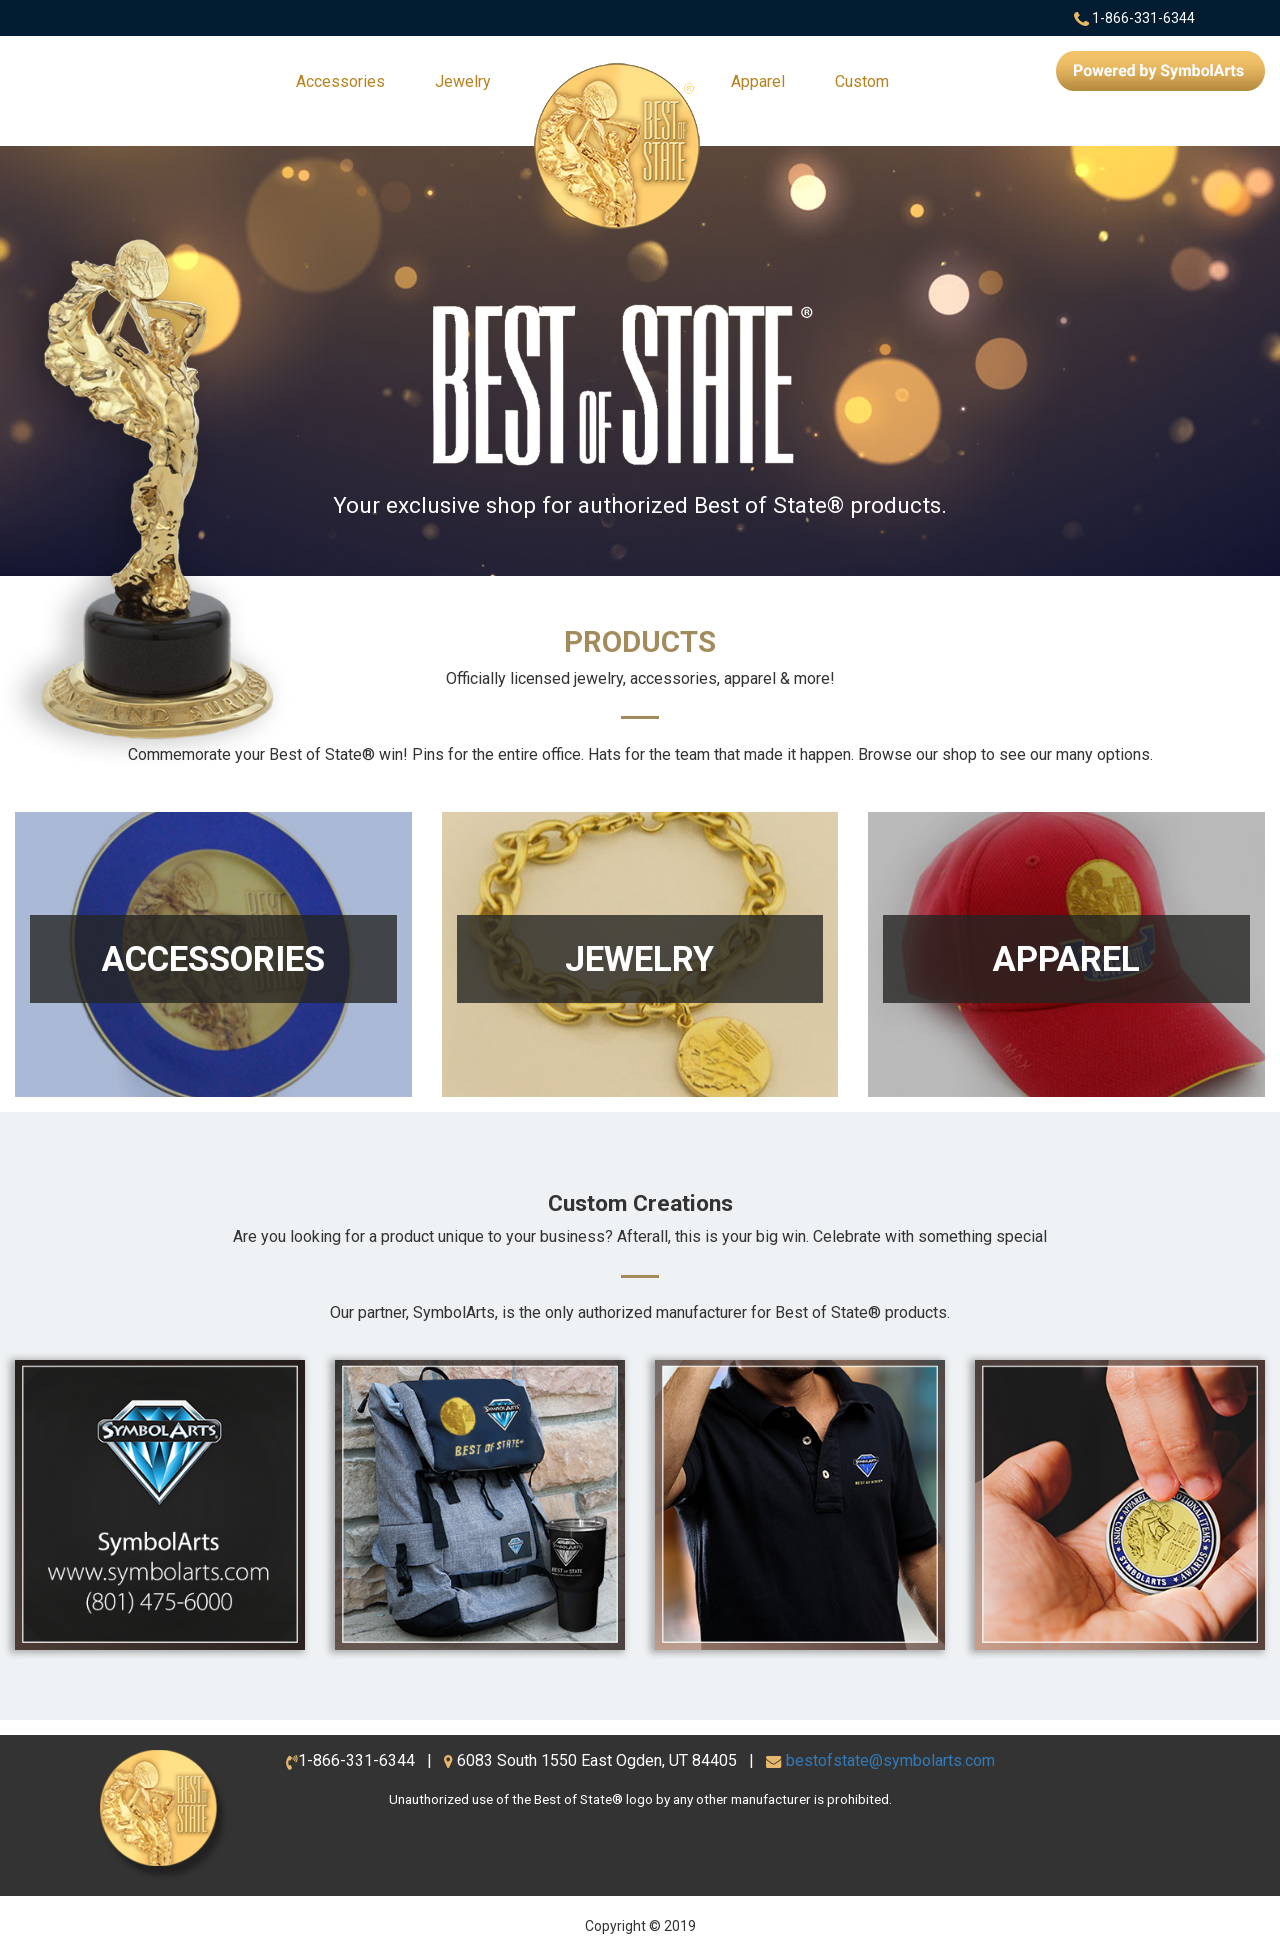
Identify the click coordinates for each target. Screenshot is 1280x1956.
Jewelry (463, 81)
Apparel (758, 81)
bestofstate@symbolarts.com (890, 1760)
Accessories (340, 81)
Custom (862, 81)
